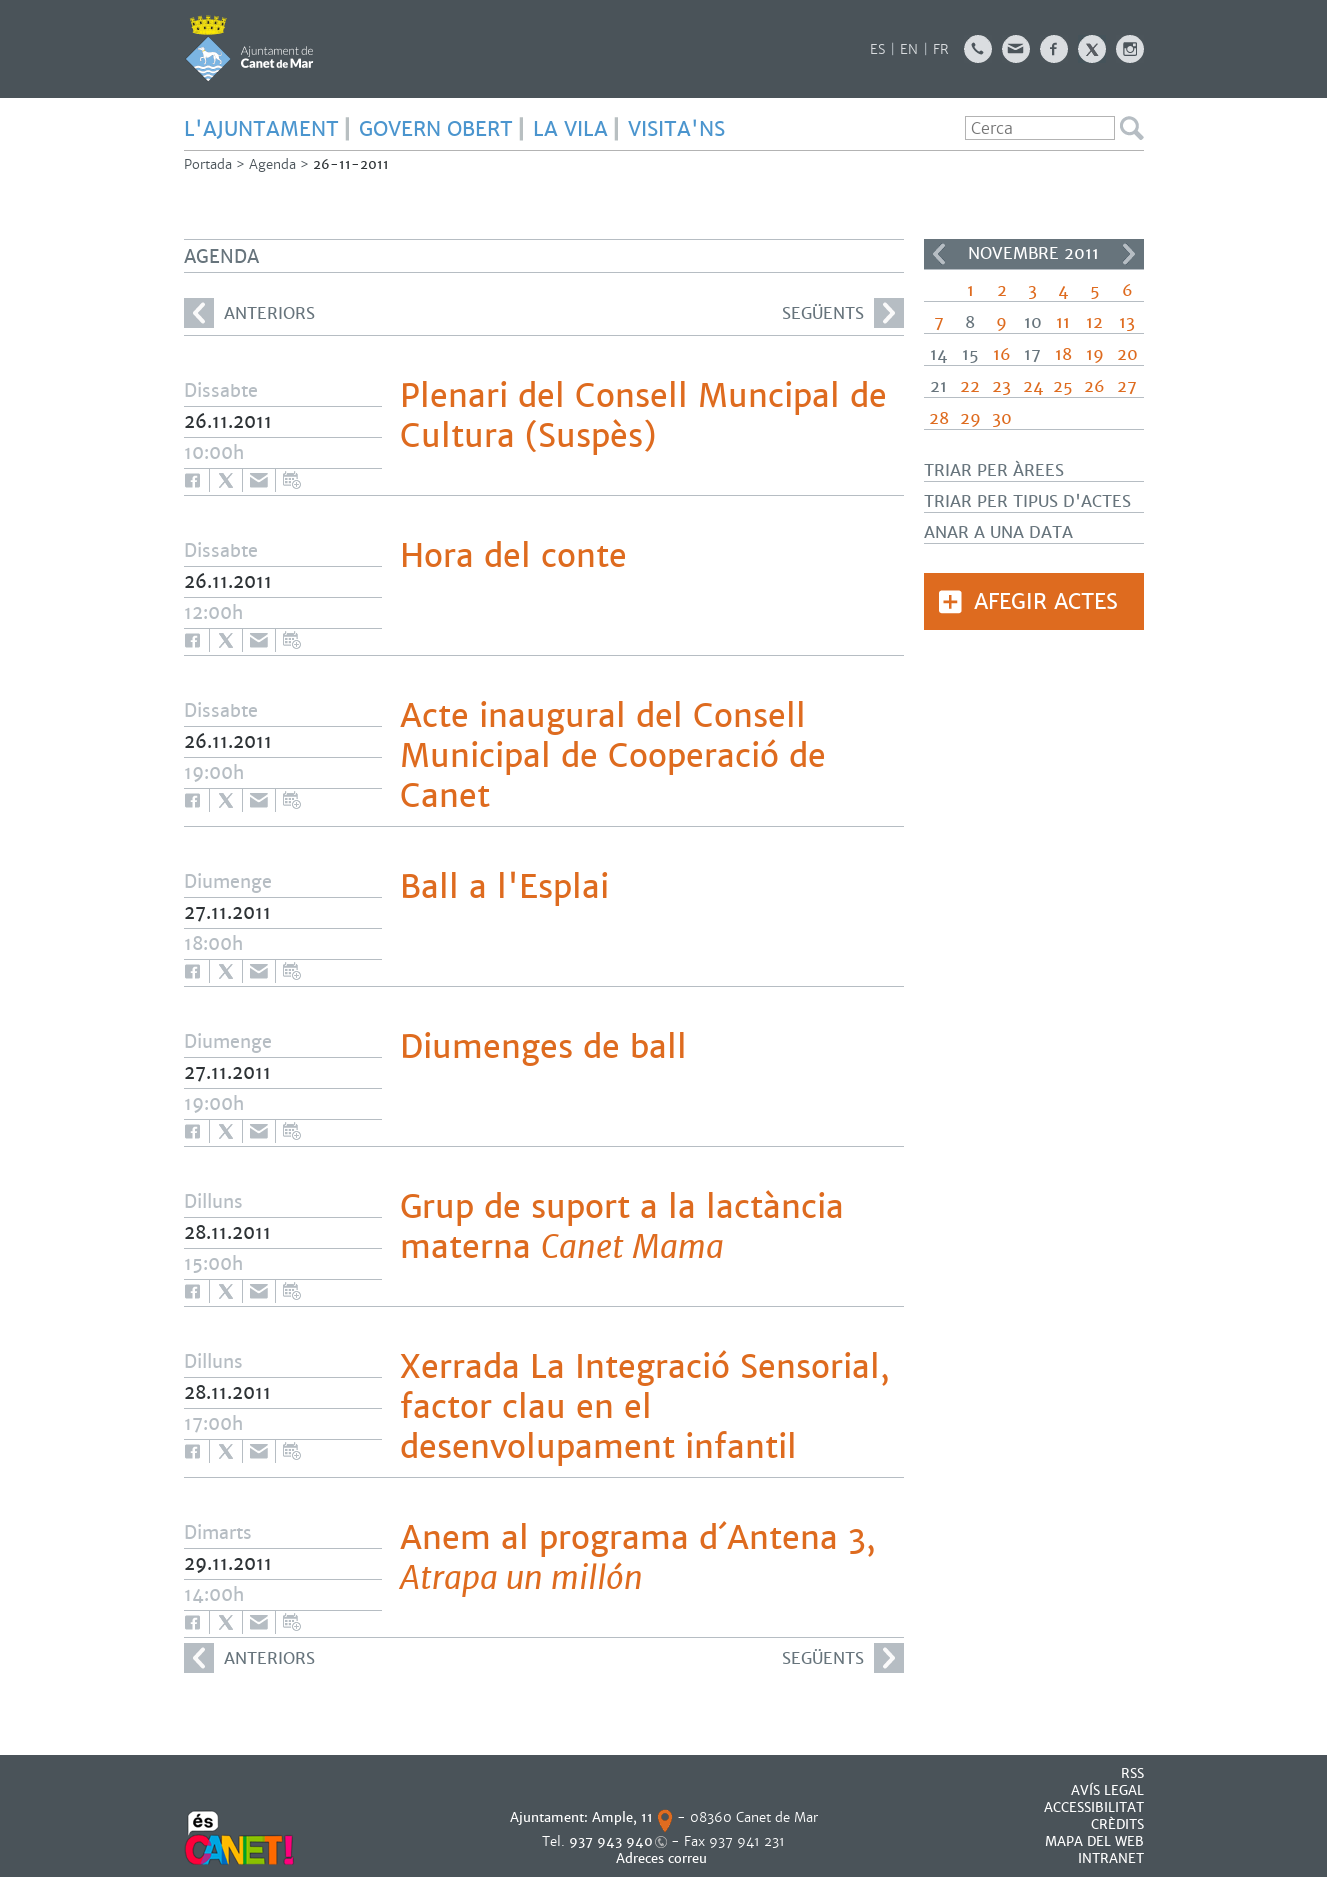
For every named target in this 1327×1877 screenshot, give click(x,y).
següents (843, 313)
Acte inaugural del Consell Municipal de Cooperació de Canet (613, 756)
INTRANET (1111, 1858)
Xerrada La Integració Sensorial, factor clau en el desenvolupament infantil (644, 1407)
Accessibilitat (1094, 1807)
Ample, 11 (622, 1817)
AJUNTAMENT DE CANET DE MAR (249, 48)
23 (1001, 386)
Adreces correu (663, 1858)
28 (939, 418)
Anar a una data (998, 532)
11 (1063, 322)
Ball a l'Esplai (504, 887)
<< (939, 254)
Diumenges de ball (543, 1047)
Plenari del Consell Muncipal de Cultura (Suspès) (643, 416)
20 (1127, 354)
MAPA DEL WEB (1094, 1841)
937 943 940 (611, 1841)
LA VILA (570, 129)
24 (1033, 386)
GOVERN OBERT (436, 129)
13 (1127, 322)
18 (1063, 354)
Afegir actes (1046, 601)
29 (970, 418)
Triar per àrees (994, 470)
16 (1002, 354)
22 (970, 386)
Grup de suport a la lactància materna (622, 1227)
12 (1094, 322)
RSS (1132, 1773)
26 (1094, 386)
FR (941, 49)
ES (877, 49)
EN (909, 49)
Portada (208, 164)
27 (1127, 386)
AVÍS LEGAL (1107, 1790)
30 (1002, 418)
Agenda (272, 164)
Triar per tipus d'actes (1027, 501)
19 (1095, 354)
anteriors (249, 313)
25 (1063, 386)
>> (1129, 254)
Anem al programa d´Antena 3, (637, 1558)
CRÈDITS (1117, 1824)
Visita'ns (676, 129)
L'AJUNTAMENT (261, 129)
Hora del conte (513, 556)
